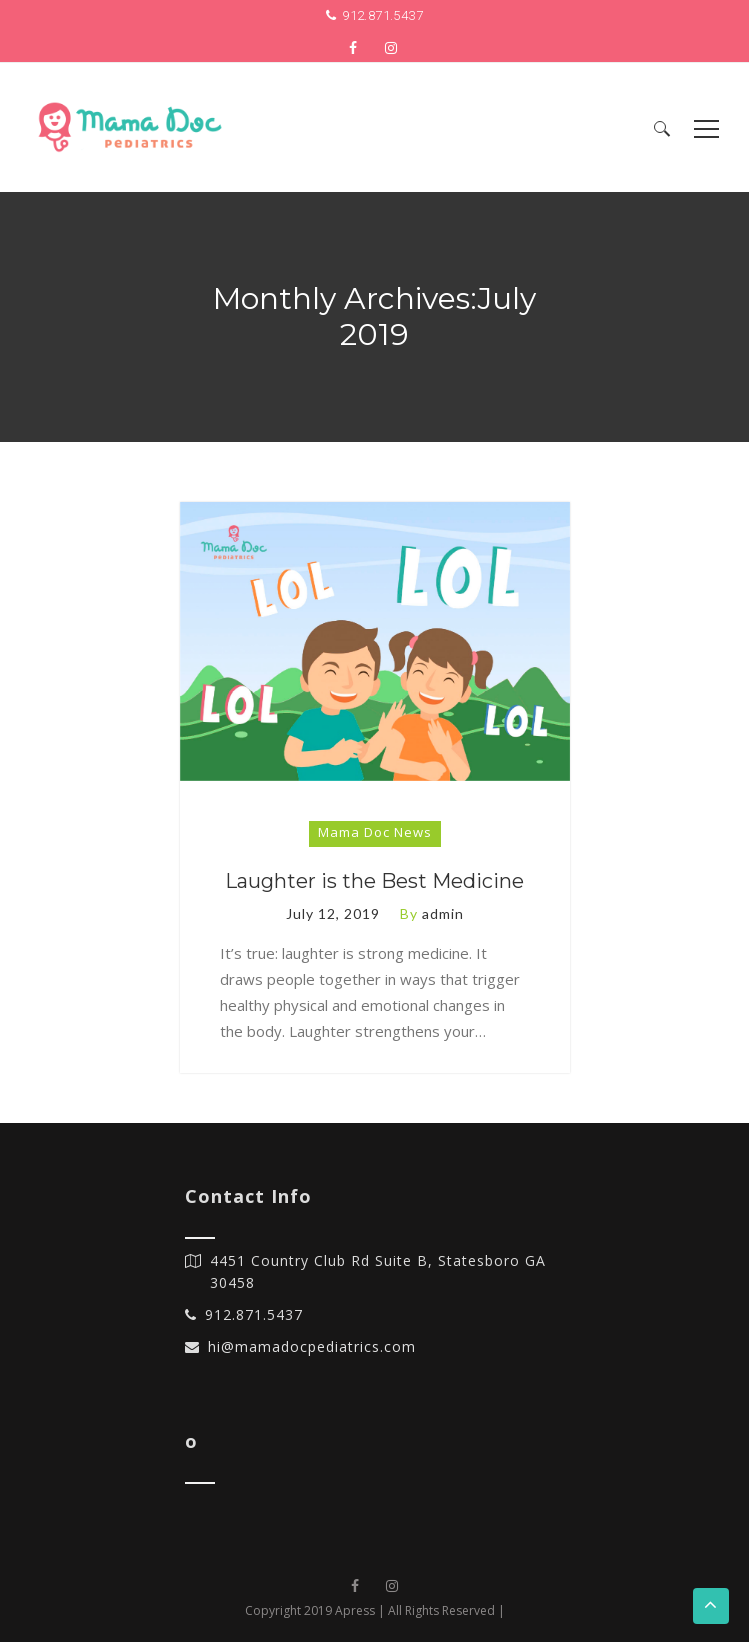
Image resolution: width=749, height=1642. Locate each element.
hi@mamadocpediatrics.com (312, 1346)
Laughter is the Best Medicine (374, 881)
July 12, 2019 (333, 913)
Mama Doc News (375, 832)
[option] (375, 641)
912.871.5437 (382, 15)
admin (443, 913)
